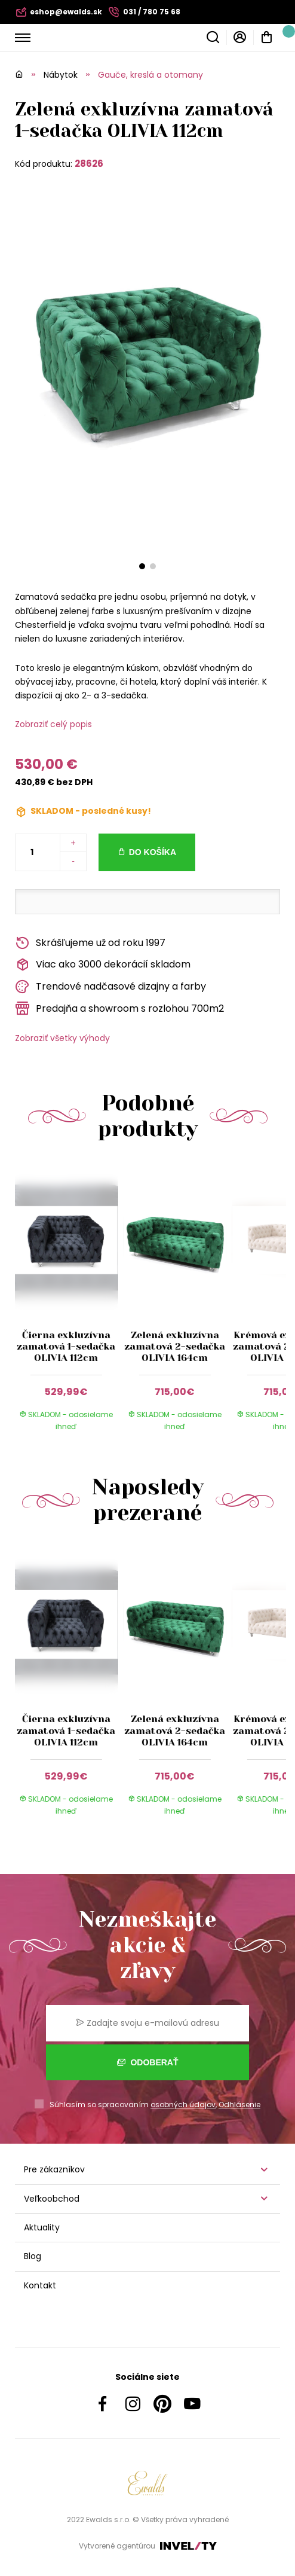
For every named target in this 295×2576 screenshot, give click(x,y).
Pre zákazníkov (54, 2169)
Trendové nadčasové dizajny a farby (110, 986)
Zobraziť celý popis (53, 724)
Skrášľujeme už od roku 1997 (90, 943)
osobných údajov (183, 2104)
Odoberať (148, 2062)
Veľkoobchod (51, 2199)
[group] (69, 1304)
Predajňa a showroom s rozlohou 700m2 (119, 1008)
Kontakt (40, 2285)
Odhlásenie (239, 2104)
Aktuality (42, 2227)
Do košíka (152, 852)
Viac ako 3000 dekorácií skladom (102, 964)
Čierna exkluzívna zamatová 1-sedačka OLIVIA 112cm (66, 1346)
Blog (32, 2256)
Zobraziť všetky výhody (62, 1038)
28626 (89, 163)
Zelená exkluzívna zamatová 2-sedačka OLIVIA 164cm (174, 1346)
